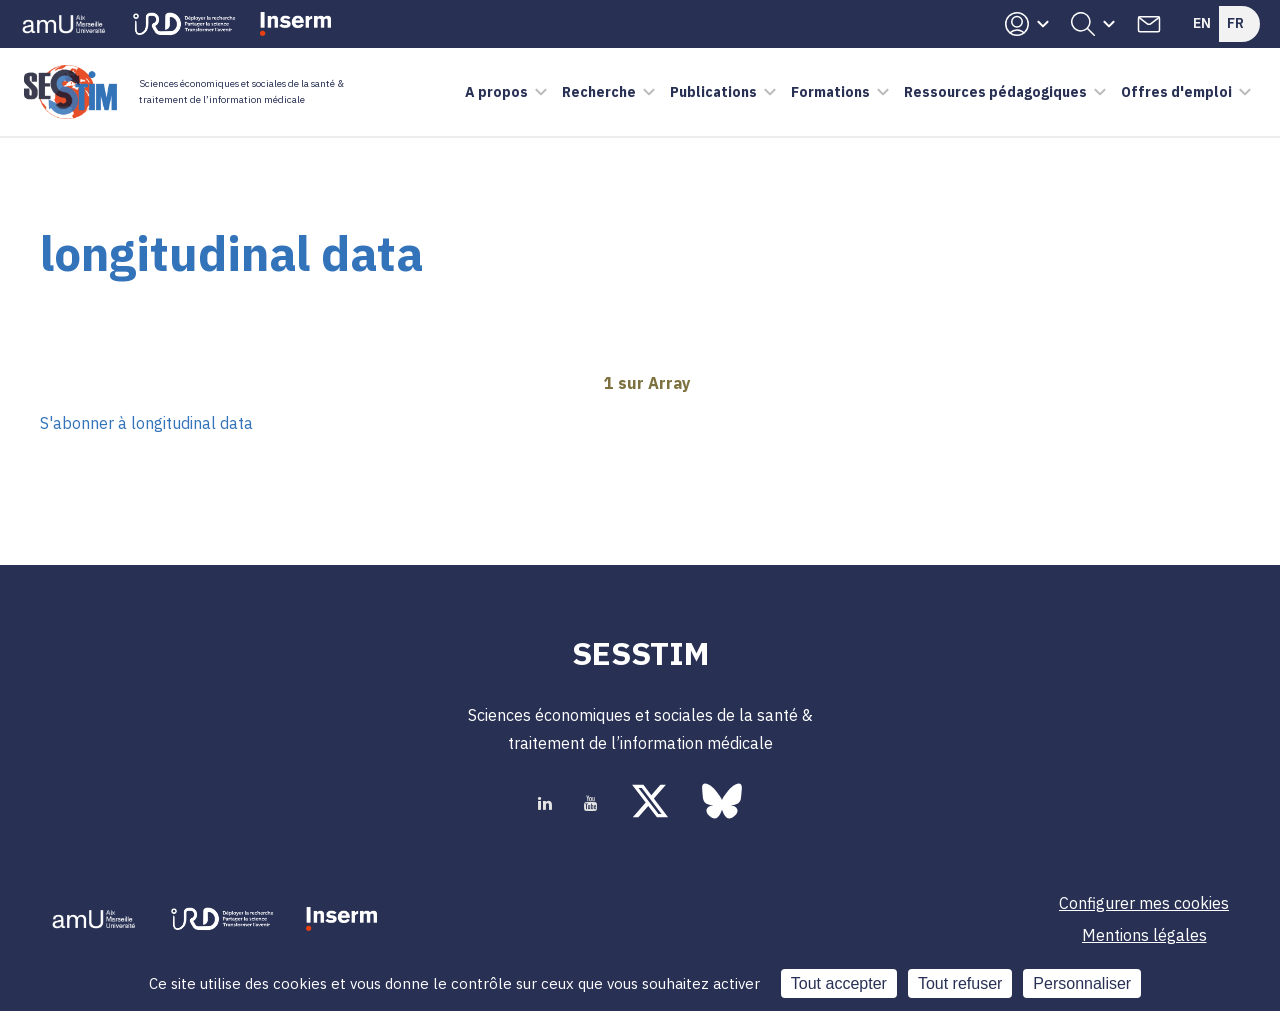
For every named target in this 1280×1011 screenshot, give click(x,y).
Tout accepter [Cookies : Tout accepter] (839, 983)
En (1202, 23)
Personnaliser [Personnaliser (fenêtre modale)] (1082, 983)
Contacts (1149, 24)
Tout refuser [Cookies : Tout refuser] (960, 983)
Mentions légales (1144, 935)
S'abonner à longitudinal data (146, 423)
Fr (1235, 23)
